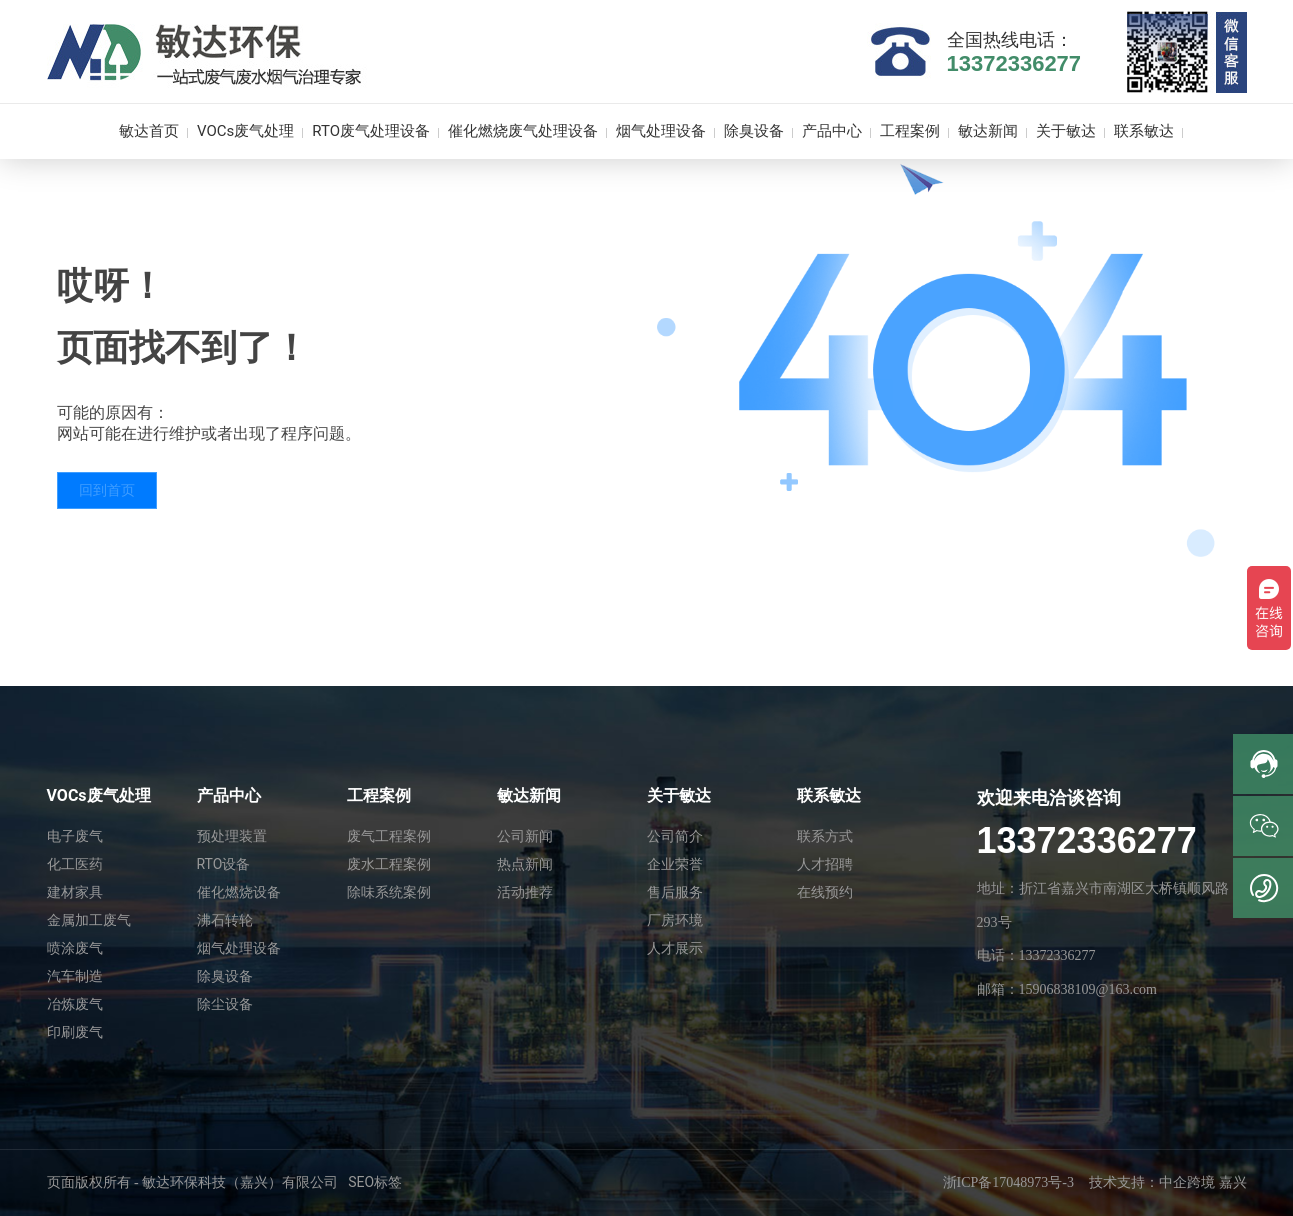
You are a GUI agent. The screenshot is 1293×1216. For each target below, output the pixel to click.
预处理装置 (232, 836)
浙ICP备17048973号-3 (1008, 1182)
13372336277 (1014, 63)
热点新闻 (525, 864)
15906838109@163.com (1088, 989)
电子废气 (75, 836)
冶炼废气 (75, 1004)
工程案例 (379, 795)
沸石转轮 (225, 920)
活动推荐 (525, 892)
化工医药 (75, 864)
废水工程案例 (389, 864)
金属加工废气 (89, 920)
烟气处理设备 (239, 948)
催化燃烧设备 (239, 892)
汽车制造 (75, 976)
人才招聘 (825, 864)
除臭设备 (225, 976)
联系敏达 (829, 795)
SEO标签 (375, 1182)
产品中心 (229, 795)
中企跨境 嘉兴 (1203, 1182)
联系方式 (825, 836)
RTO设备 (224, 864)
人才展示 (675, 948)
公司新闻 (525, 836)
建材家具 (75, 892)
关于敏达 (679, 795)
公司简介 (675, 836)
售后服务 (675, 892)
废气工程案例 (389, 836)
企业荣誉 (675, 864)
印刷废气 (75, 1032)
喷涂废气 (75, 948)
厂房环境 (675, 920)
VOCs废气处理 (99, 795)
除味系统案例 (389, 892)
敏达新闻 (529, 795)
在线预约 (825, 892)
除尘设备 (225, 1004)
